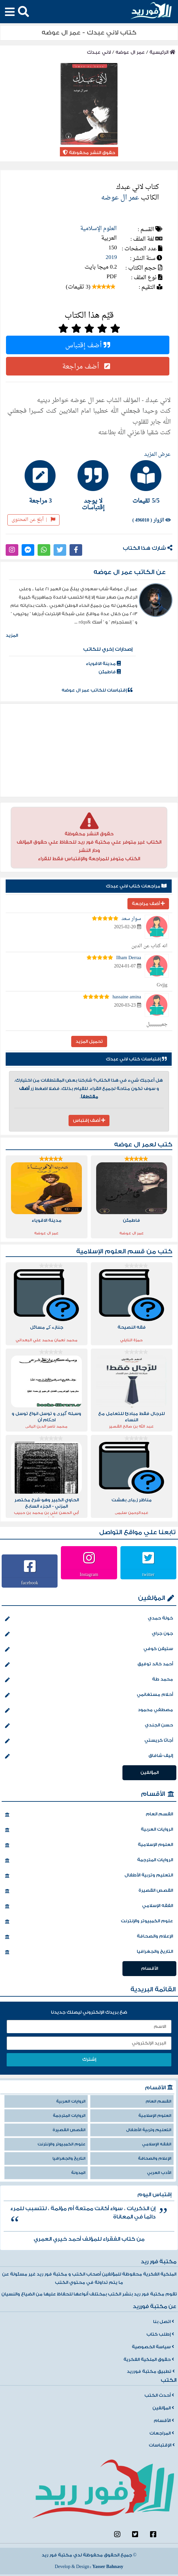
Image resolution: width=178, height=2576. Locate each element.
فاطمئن (109, 672)
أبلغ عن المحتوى (33, 519)
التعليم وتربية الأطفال (89, 1875)
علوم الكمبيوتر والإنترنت (89, 1921)
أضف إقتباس (87, 345)
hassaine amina (126, 997)
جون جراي (89, 1634)
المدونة (78, 2173)
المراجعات (161, 2433)
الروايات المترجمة (89, 1860)
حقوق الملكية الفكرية (148, 2359)
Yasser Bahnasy (107, 2566)
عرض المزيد (157, 454)
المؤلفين (151, 1598)
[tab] (141, 482)
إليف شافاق (89, 1756)
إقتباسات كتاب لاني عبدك (136, 1059)
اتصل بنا (163, 2321)
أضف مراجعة (87, 366)
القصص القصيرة (89, 1891)
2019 (111, 257)
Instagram (89, 1574)
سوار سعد (131, 918)
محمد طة (89, 1680)
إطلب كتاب (160, 2334)
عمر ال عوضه (130, 52)
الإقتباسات (162, 2445)
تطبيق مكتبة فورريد (151, 2371)
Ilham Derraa (128, 958)
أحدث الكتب (159, 2395)
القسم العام (89, 1814)
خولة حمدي (89, 1618)
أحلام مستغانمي (89, 1695)
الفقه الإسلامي (89, 1906)
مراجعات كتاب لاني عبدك (136, 886)
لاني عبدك (99, 52)
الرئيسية (162, 52)
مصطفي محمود (89, 1710)
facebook (29, 1582)
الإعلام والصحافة (89, 1937)
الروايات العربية (89, 1830)
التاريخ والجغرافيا (89, 1952)
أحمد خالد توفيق (89, 1664)
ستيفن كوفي (89, 1649)
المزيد (12, 635)
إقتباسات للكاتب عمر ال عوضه (97, 690)
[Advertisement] (89, 750)
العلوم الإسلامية (98, 228)
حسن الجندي (89, 1725)
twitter (148, 1574)
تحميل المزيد (89, 1041)
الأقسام (153, 1794)
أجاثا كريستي (89, 1741)
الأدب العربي (159, 2173)
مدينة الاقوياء (103, 663)
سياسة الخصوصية (153, 2347)
